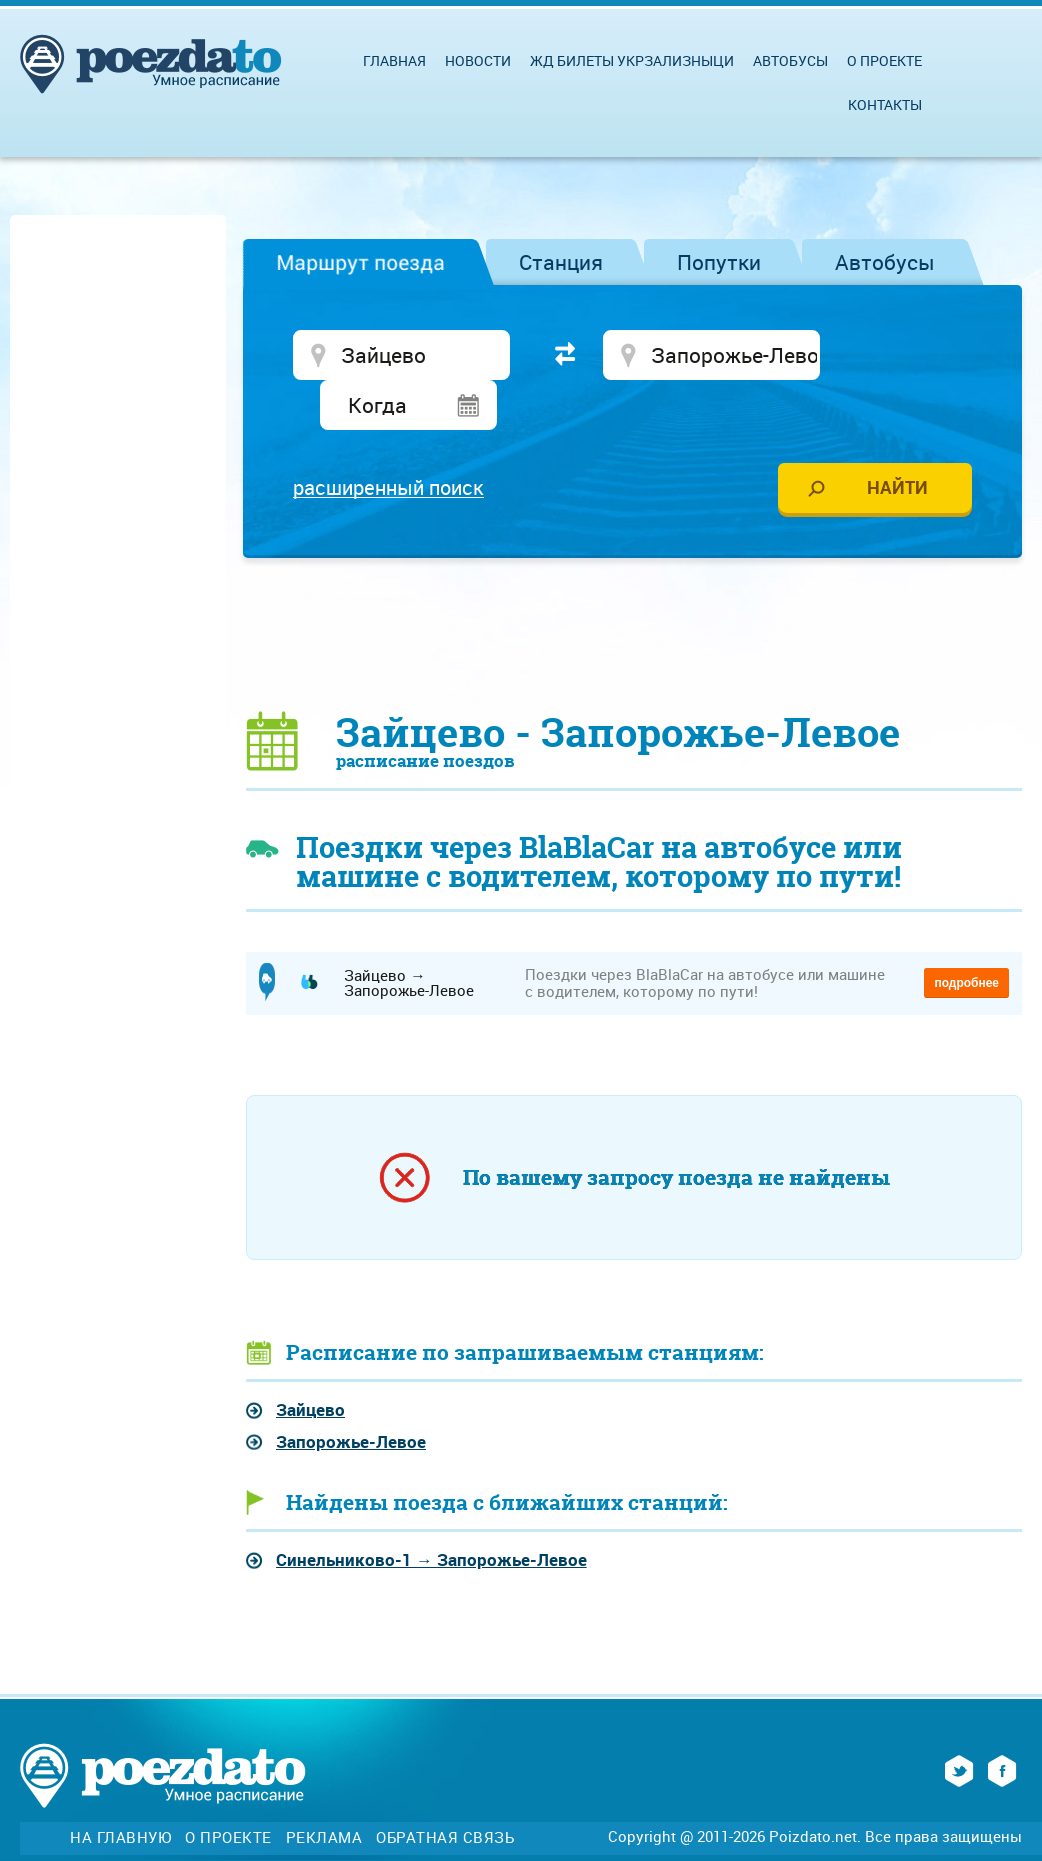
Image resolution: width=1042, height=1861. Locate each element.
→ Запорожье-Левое (431, 1512)
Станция (561, 262)
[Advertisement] (634, 586)
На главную (120, 1790)
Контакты (885, 104)
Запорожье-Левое (351, 1394)
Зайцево (310, 1362)
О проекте (884, 60)
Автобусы (885, 262)
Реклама (324, 1790)
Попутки (719, 262)
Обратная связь (445, 1790)
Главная (394, 60)
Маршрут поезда (360, 262)
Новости (478, 60)
